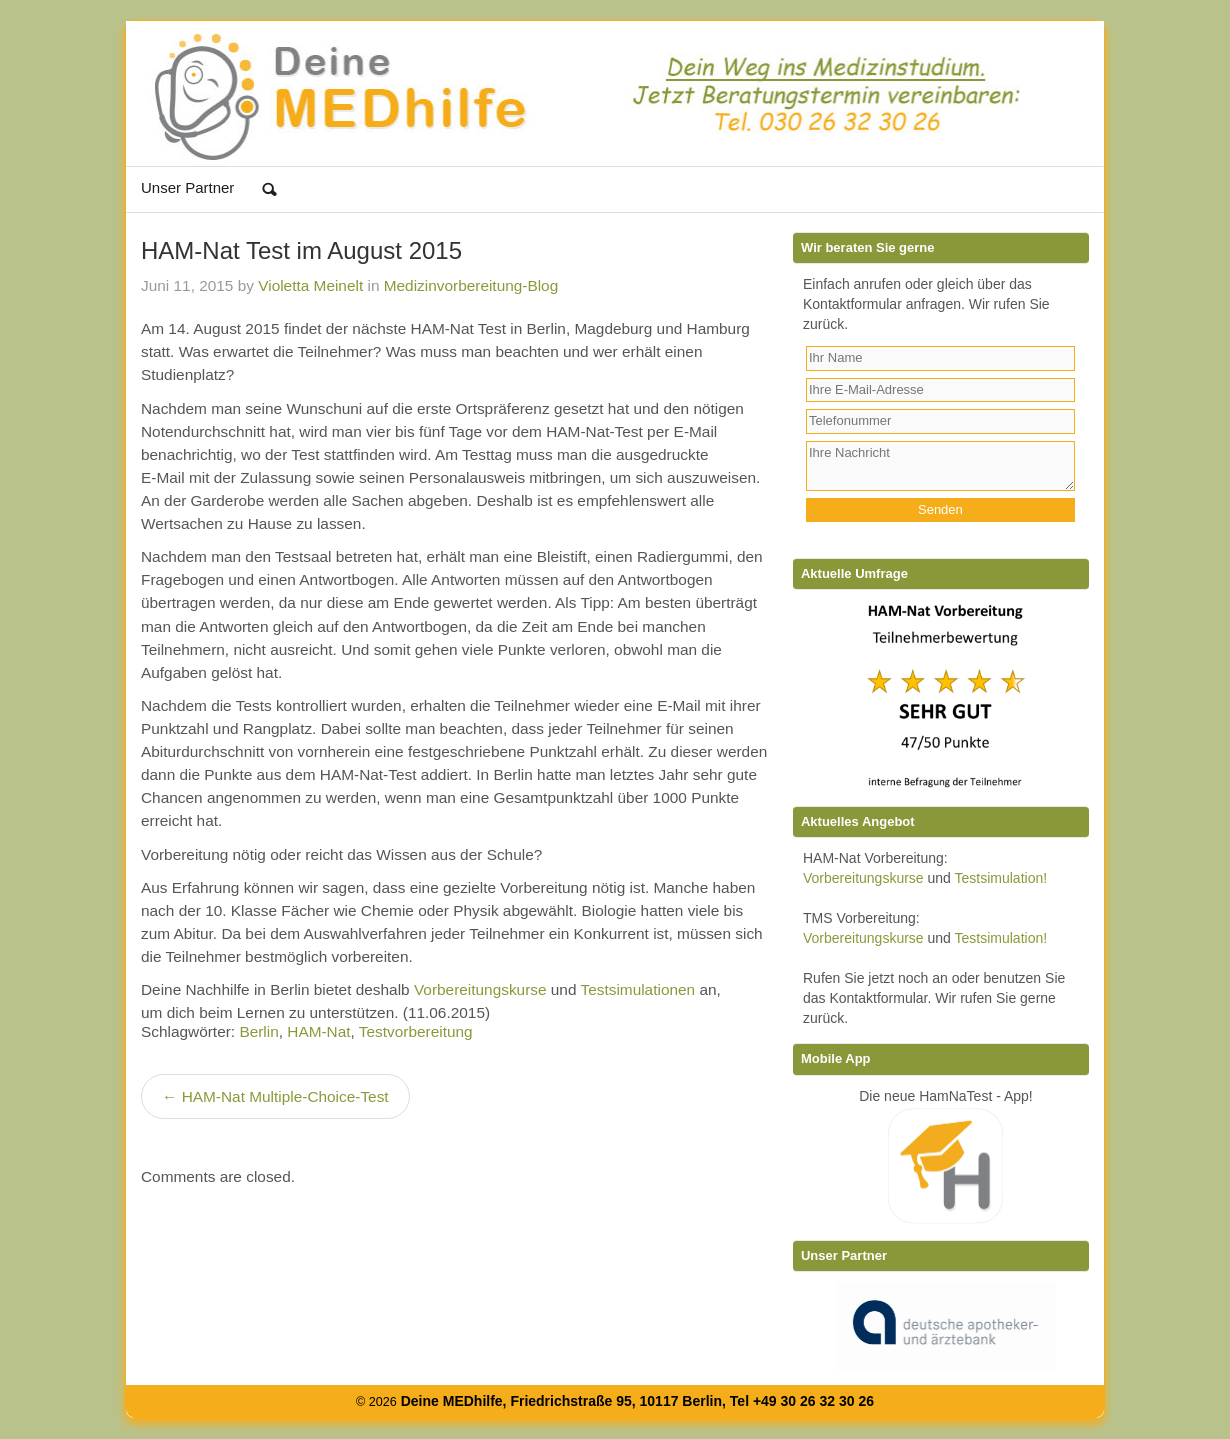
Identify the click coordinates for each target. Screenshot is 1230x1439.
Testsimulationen (637, 989)
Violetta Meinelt (310, 285)
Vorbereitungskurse (480, 989)
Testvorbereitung (416, 1031)
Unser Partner (187, 187)
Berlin (258, 1031)
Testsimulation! (1001, 878)
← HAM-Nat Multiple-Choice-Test (275, 1096)
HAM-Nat (318, 1031)
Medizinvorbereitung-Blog (471, 285)
